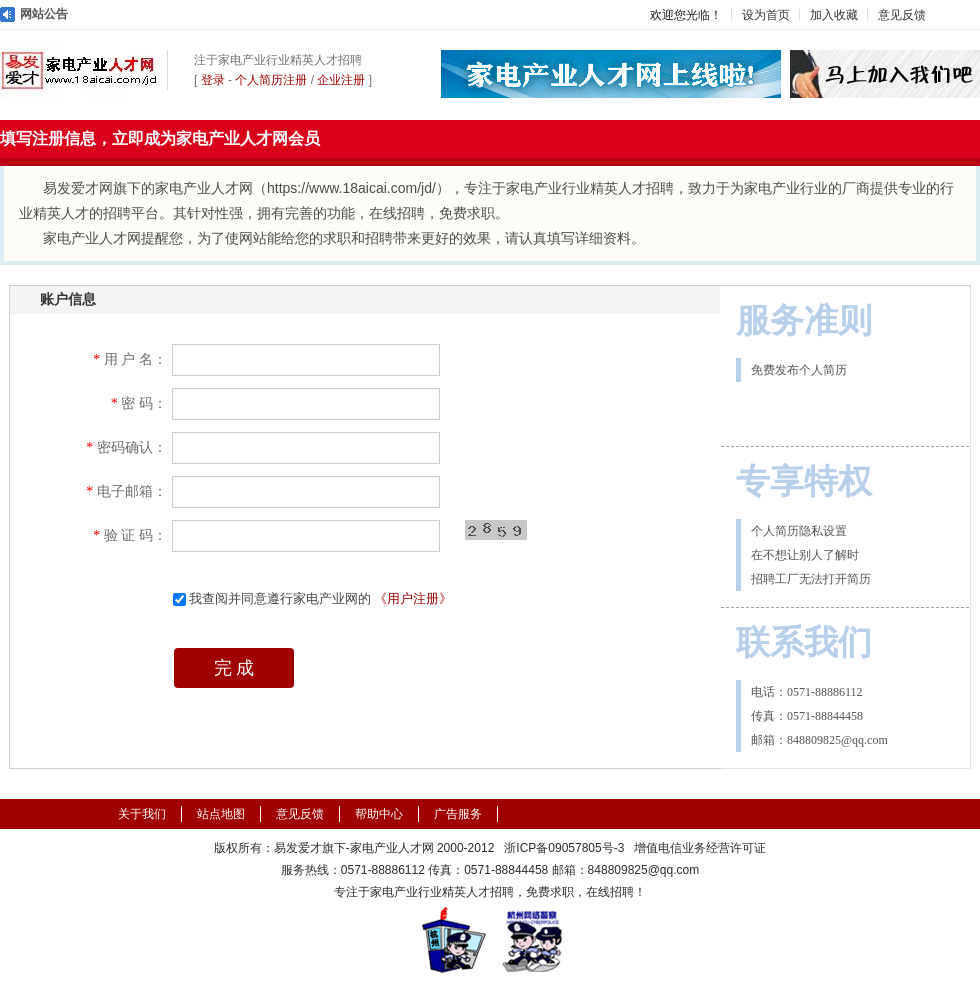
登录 (213, 80)
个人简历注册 (271, 80)
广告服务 (458, 814)
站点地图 (221, 814)
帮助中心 (379, 814)
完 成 (234, 668)
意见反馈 (902, 15)
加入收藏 (834, 15)
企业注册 (341, 80)
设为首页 (766, 15)
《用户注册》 (413, 598)
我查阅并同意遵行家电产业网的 (312, 598)
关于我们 (142, 814)
